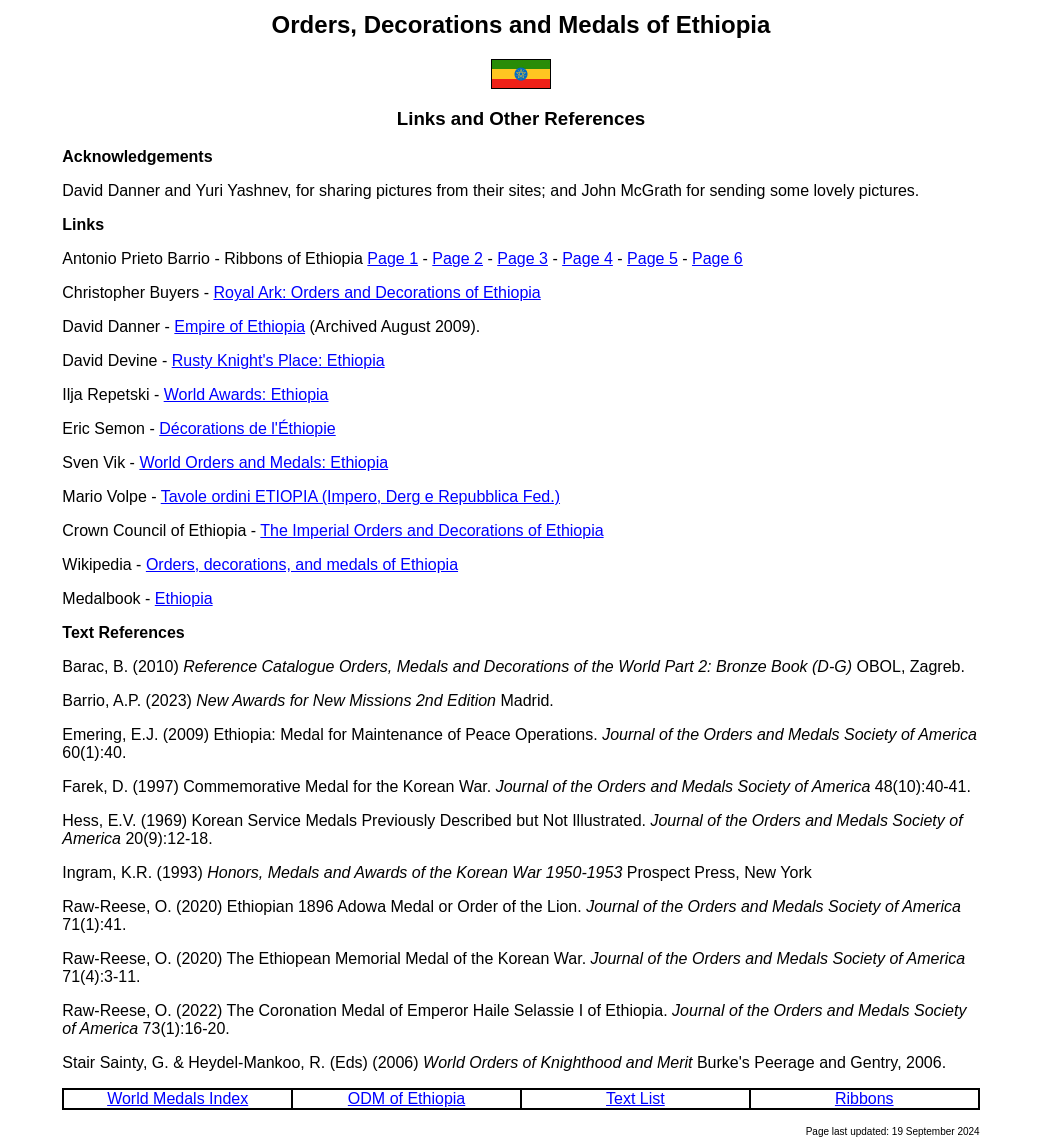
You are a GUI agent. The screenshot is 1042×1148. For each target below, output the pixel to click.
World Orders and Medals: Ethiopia (263, 462)
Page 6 (717, 258)
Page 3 (522, 258)
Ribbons (864, 1098)
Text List (635, 1098)
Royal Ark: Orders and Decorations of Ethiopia (376, 292)
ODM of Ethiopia (406, 1098)
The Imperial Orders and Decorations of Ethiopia (431, 530)
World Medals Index (177, 1098)
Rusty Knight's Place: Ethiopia (278, 360)
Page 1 (392, 258)
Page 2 (457, 258)
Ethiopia (184, 598)
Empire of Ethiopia (239, 326)
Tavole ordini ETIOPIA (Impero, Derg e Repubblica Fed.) (360, 496)
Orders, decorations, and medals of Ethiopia (302, 564)
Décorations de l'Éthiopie (247, 428)
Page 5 (652, 258)
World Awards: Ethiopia (246, 394)
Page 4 (587, 258)
